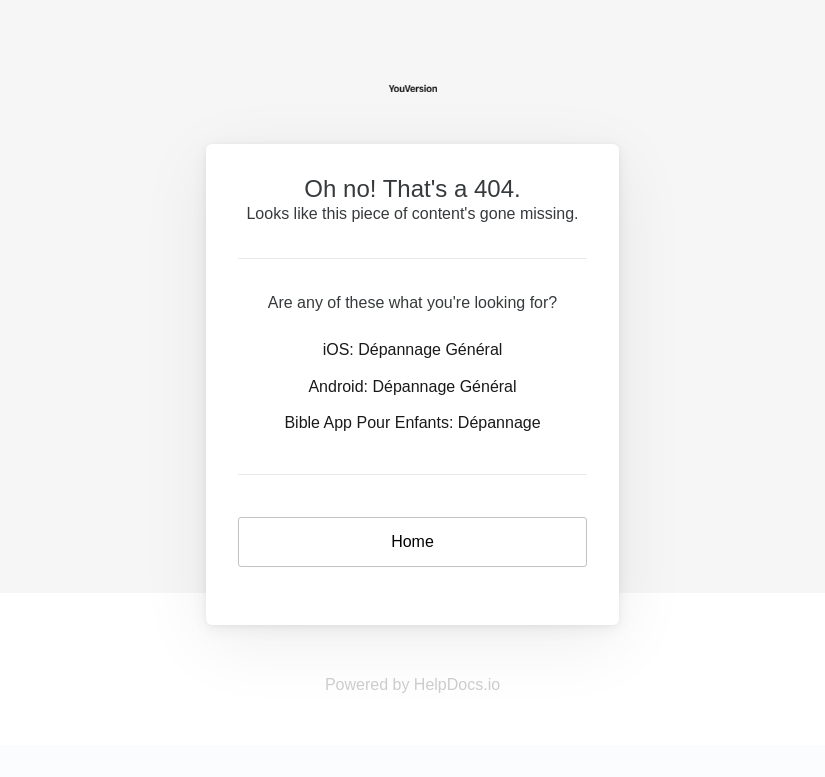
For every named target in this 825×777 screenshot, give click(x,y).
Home (412, 541)
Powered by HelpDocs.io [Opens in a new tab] (412, 684)
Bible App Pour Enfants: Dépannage (412, 422)
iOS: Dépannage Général (413, 349)
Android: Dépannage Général (412, 386)
